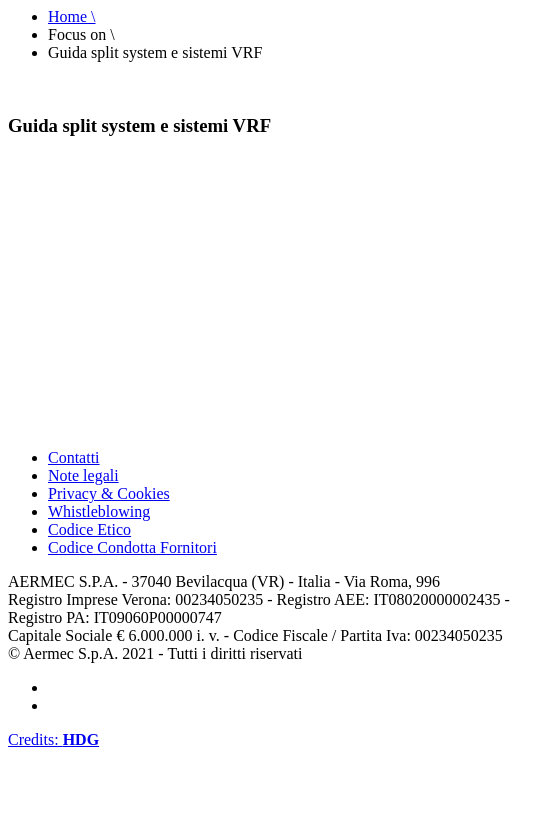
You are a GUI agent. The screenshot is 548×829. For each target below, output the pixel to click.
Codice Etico (89, 529)
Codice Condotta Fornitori (132, 547)
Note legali (83, 475)
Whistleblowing (99, 511)
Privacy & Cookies (109, 493)
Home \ (72, 16)
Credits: (53, 739)
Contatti (74, 457)
